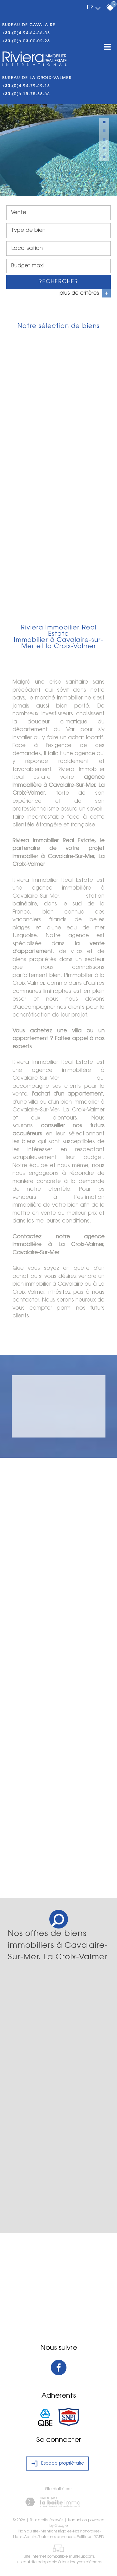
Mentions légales (56, 2531)
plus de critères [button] (85, 294)
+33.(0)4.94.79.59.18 (26, 86)
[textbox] (58, 231)
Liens (17, 2537)
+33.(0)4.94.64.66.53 (26, 33)
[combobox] (58, 213)
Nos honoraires (86, 2531)
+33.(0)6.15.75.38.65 (26, 94)
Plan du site (28, 2531)
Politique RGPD (90, 2537)
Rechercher (58, 282)
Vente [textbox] (18, 213)
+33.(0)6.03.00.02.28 (26, 41)
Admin (30, 2537)
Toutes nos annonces (56, 2537)
